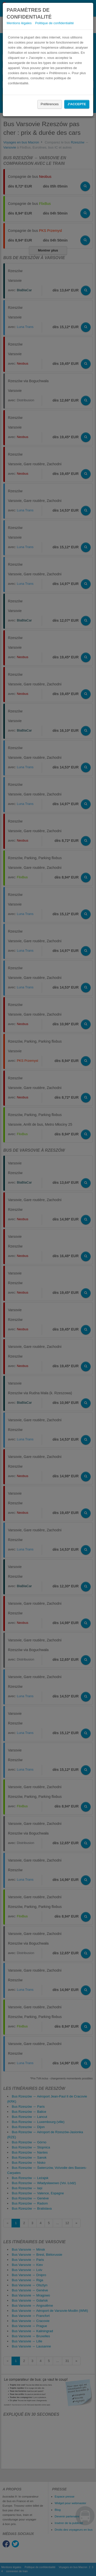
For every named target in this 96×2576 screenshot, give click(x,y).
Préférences (50, 104)
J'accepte (77, 104)
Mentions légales (19, 23)
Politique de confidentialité (54, 23)
